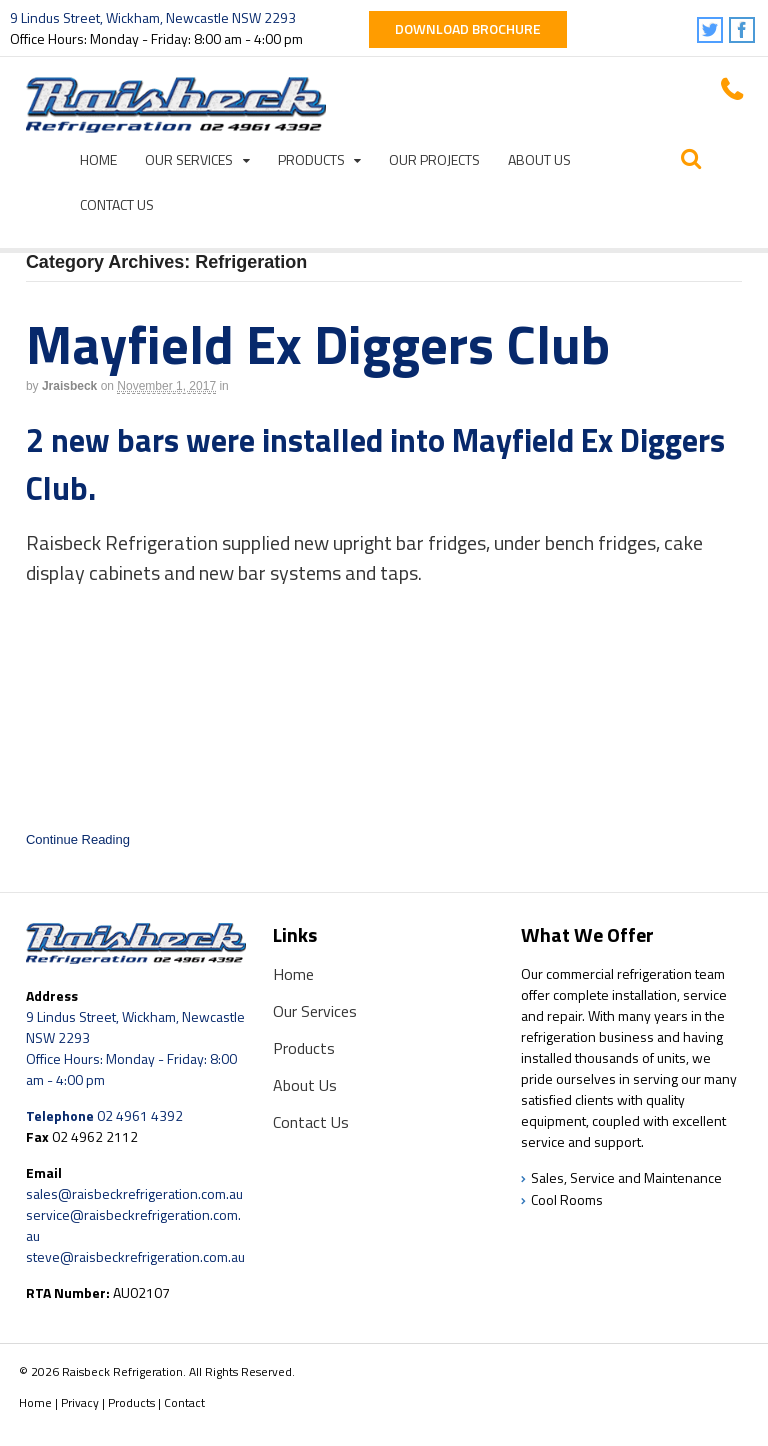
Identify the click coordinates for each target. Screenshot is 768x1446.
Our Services (189, 159)
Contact (184, 1402)
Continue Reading (78, 839)
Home (98, 159)
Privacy (80, 1402)
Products (311, 159)
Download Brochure (468, 28)
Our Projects (434, 159)
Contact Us (117, 204)
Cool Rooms (567, 1199)
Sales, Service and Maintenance (626, 1177)
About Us (539, 159)
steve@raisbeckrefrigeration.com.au (135, 1256)
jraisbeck (69, 386)
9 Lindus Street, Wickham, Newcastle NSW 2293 (153, 17)
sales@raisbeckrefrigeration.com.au (134, 1193)
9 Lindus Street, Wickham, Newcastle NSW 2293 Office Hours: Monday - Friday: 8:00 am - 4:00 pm (135, 1048)
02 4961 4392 (140, 1115)
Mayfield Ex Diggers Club (318, 344)
